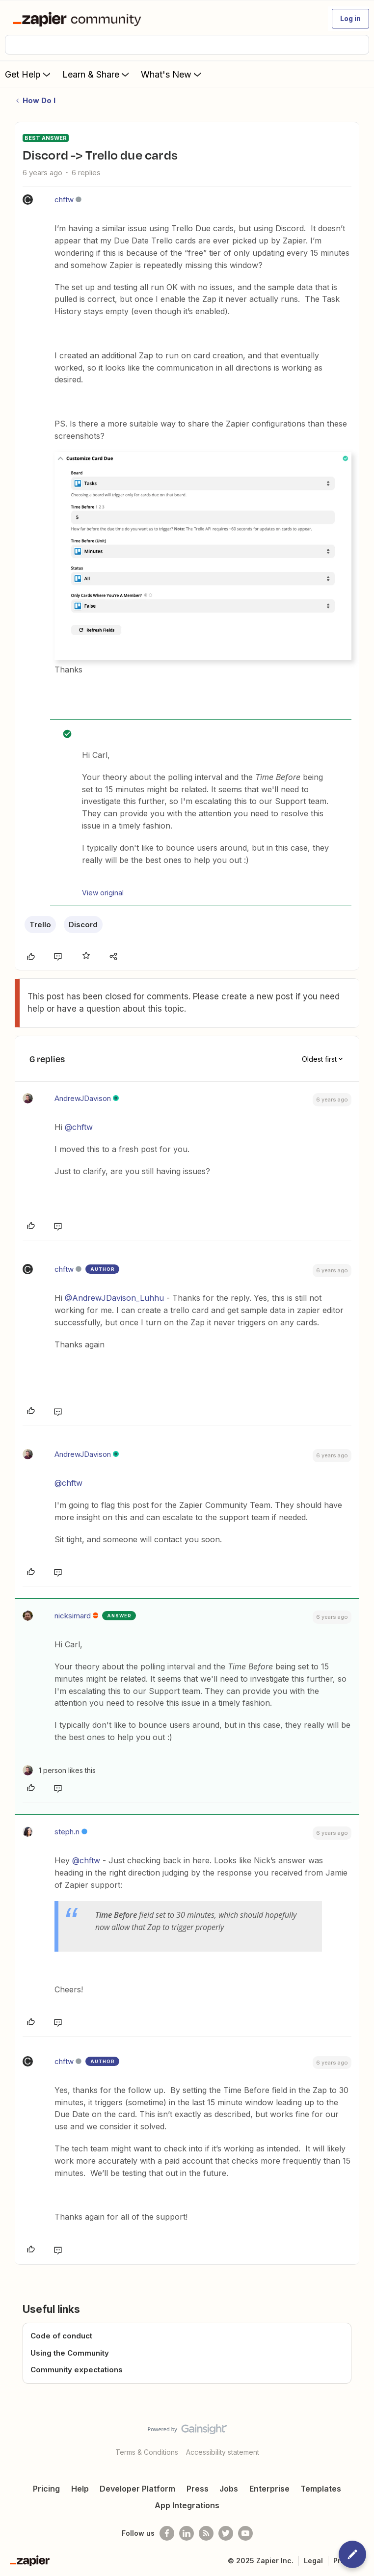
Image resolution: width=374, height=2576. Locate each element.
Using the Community (69, 2353)
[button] (350, 18)
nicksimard (72, 1615)
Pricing (46, 2489)
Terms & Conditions (146, 2452)
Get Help (29, 74)
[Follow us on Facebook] (167, 2533)
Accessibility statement (222, 2452)
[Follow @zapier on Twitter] (225, 2533)
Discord (83, 924)
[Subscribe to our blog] (206, 2533)
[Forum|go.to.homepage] (79, 19)
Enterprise (269, 2489)
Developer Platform (137, 2489)
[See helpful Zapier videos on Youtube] (245, 2533)
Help (80, 2489)
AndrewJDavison (82, 1098)
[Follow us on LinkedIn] (186, 2533)
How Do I (39, 100)
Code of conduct (61, 2335)
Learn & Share (96, 74)
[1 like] (59, 1770)
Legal (313, 2560)
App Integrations (187, 2505)
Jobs (228, 2489)
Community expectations (76, 2369)
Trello (40, 924)
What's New (172, 74)
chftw (64, 199)
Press (198, 2489)
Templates (320, 2489)
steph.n (67, 1831)
